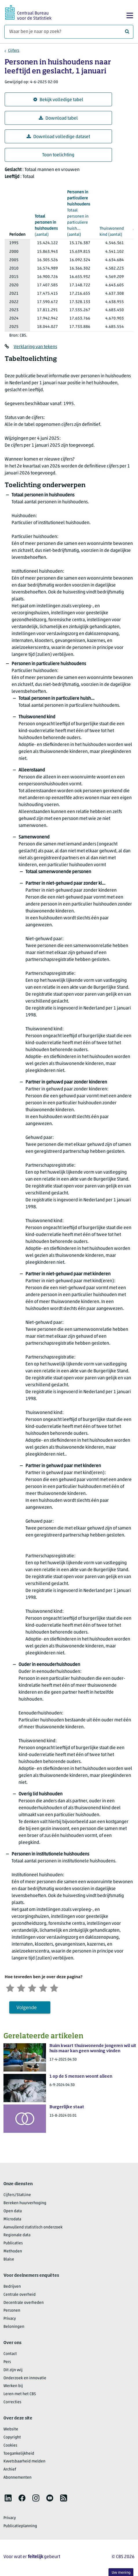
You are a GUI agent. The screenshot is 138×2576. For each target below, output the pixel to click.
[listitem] (8, 2499)
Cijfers (13, 51)
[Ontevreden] (23, 1988)
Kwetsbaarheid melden (24, 2463)
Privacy (9, 2320)
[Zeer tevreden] (60, 1988)
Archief (9, 2471)
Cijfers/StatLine (17, 2196)
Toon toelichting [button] (58, 155)
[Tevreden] (48, 1988)
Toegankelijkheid (18, 2455)
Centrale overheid (19, 2296)
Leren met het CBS (19, 2395)
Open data (12, 2213)
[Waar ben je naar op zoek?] (68, 32)
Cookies (10, 2447)
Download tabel (58, 118)
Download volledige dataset (58, 136)
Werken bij (13, 2387)
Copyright (12, 2439)
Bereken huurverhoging (24, 2204)
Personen (11, 2312)
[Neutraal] (36, 1988)
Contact (10, 2355)
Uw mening (121, 2573)
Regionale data (16, 2237)
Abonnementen (17, 2479)
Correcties (12, 2404)
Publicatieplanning (20, 2527)
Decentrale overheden (23, 2304)
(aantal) (46, 225)
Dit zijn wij (13, 2371)
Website (10, 2431)
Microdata (12, 2220)
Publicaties (13, 2245)
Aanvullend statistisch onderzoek (32, 2228)
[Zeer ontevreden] (11, 1988)
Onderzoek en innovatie (24, 2379)
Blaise (8, 2261)
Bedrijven (12, 2288)
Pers (7, 2363)
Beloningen (13, 2328)
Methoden (12, 2253)
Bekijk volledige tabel (58, 99)
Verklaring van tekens (35, 347)
